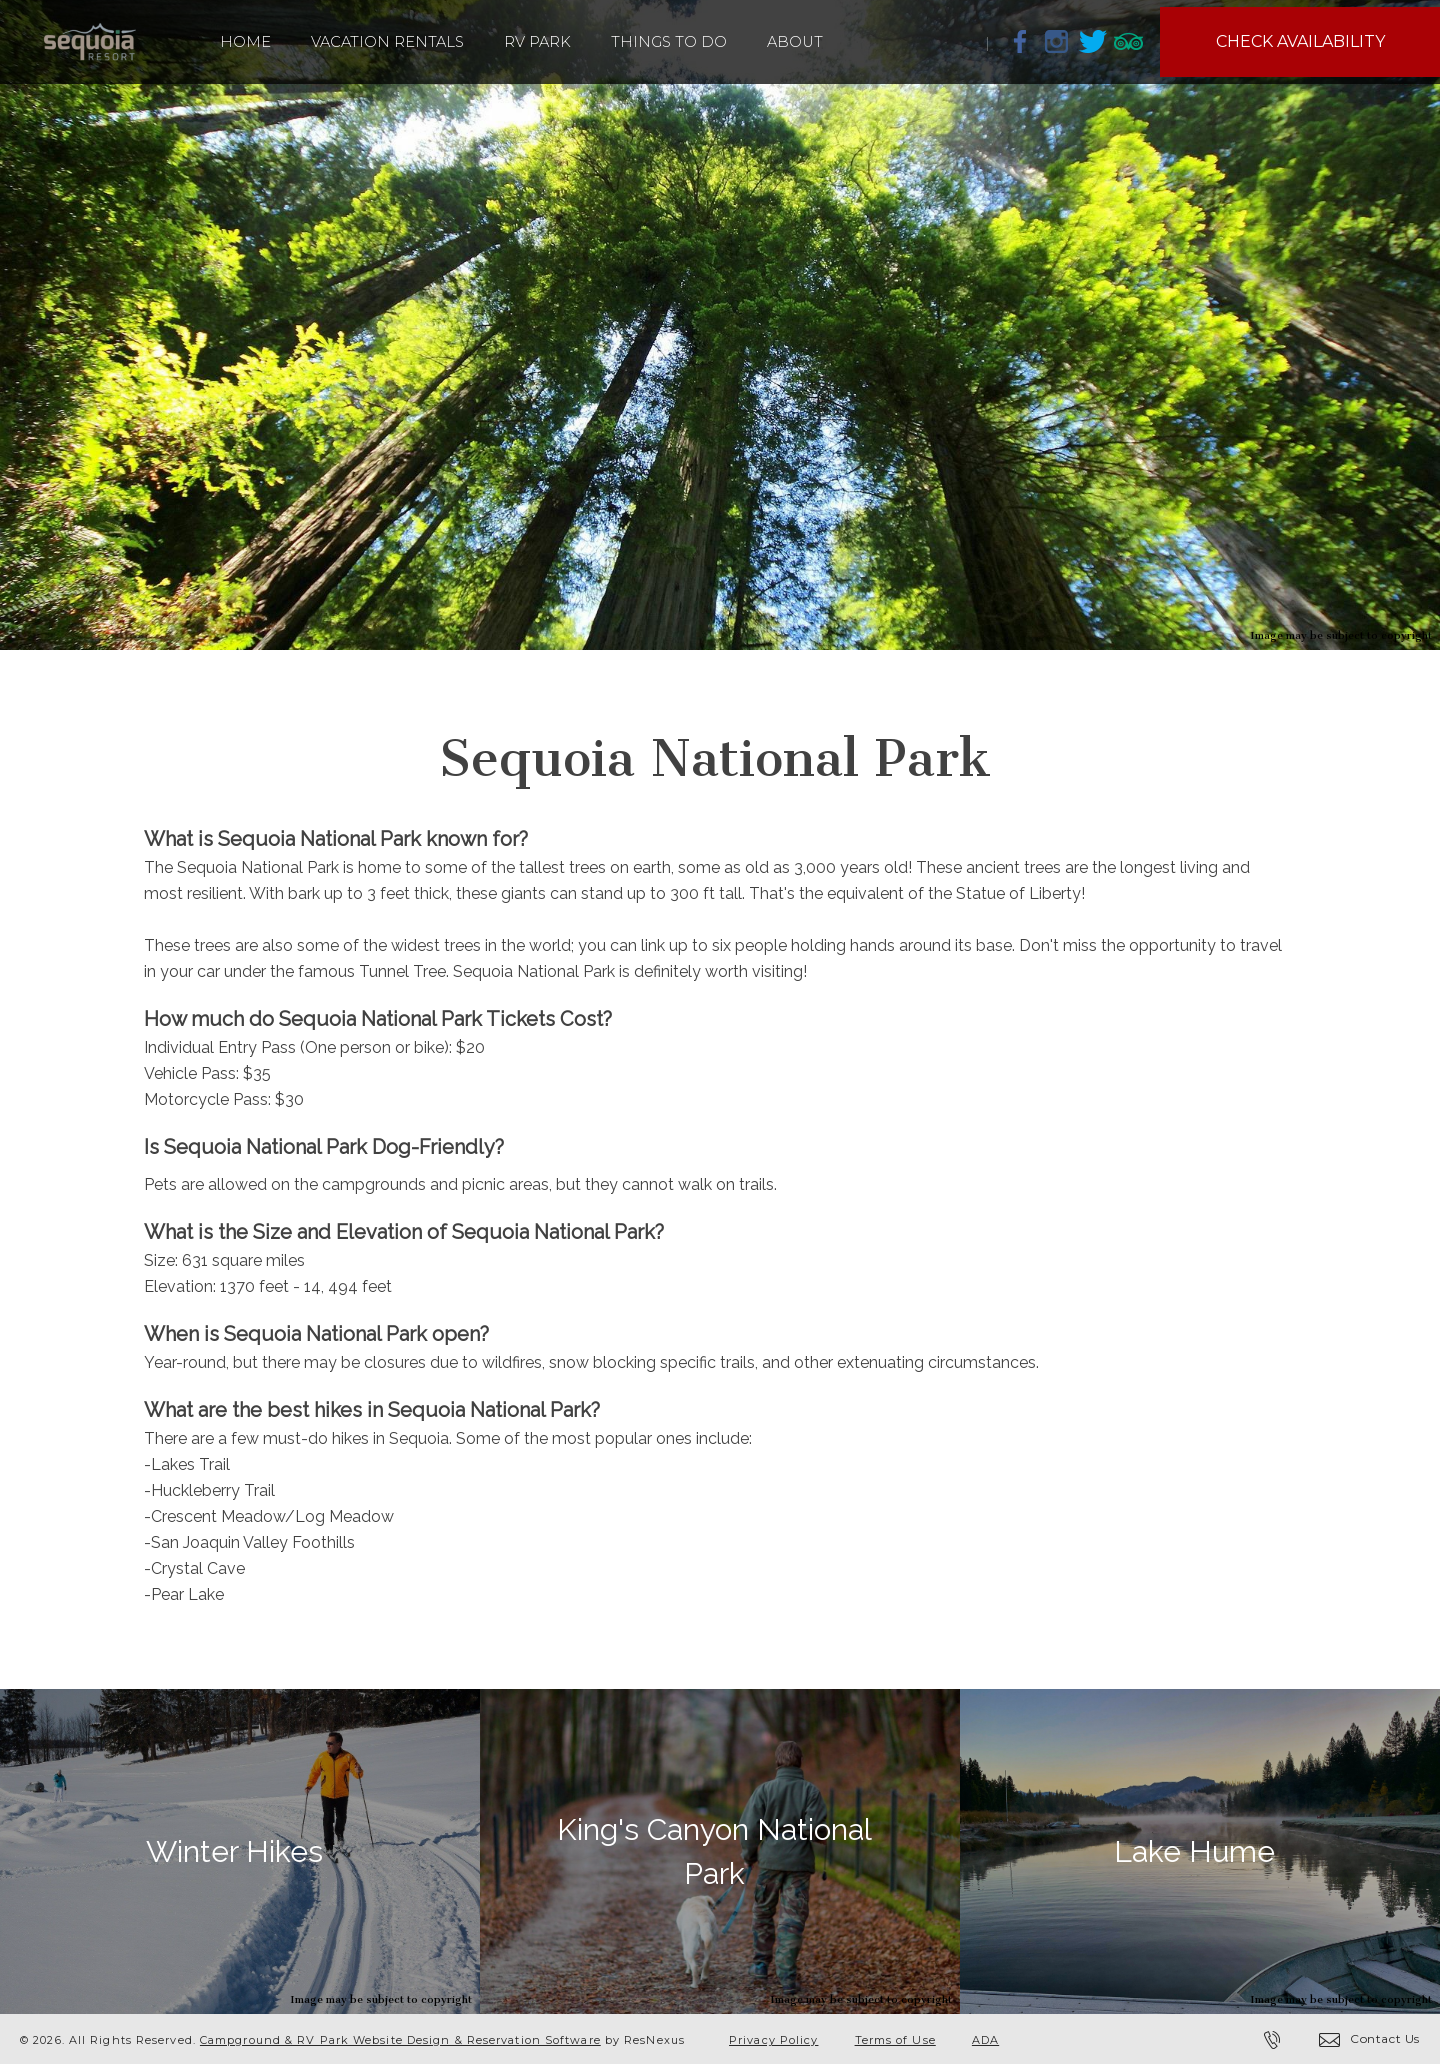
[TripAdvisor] (1129, 41)
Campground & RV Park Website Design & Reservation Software (400, 2040)
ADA (985, 2040)
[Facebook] (1021, 41)
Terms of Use (895, 2040)
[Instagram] (1057, 41)
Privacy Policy (773, 2040)
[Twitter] (1093, 41)
